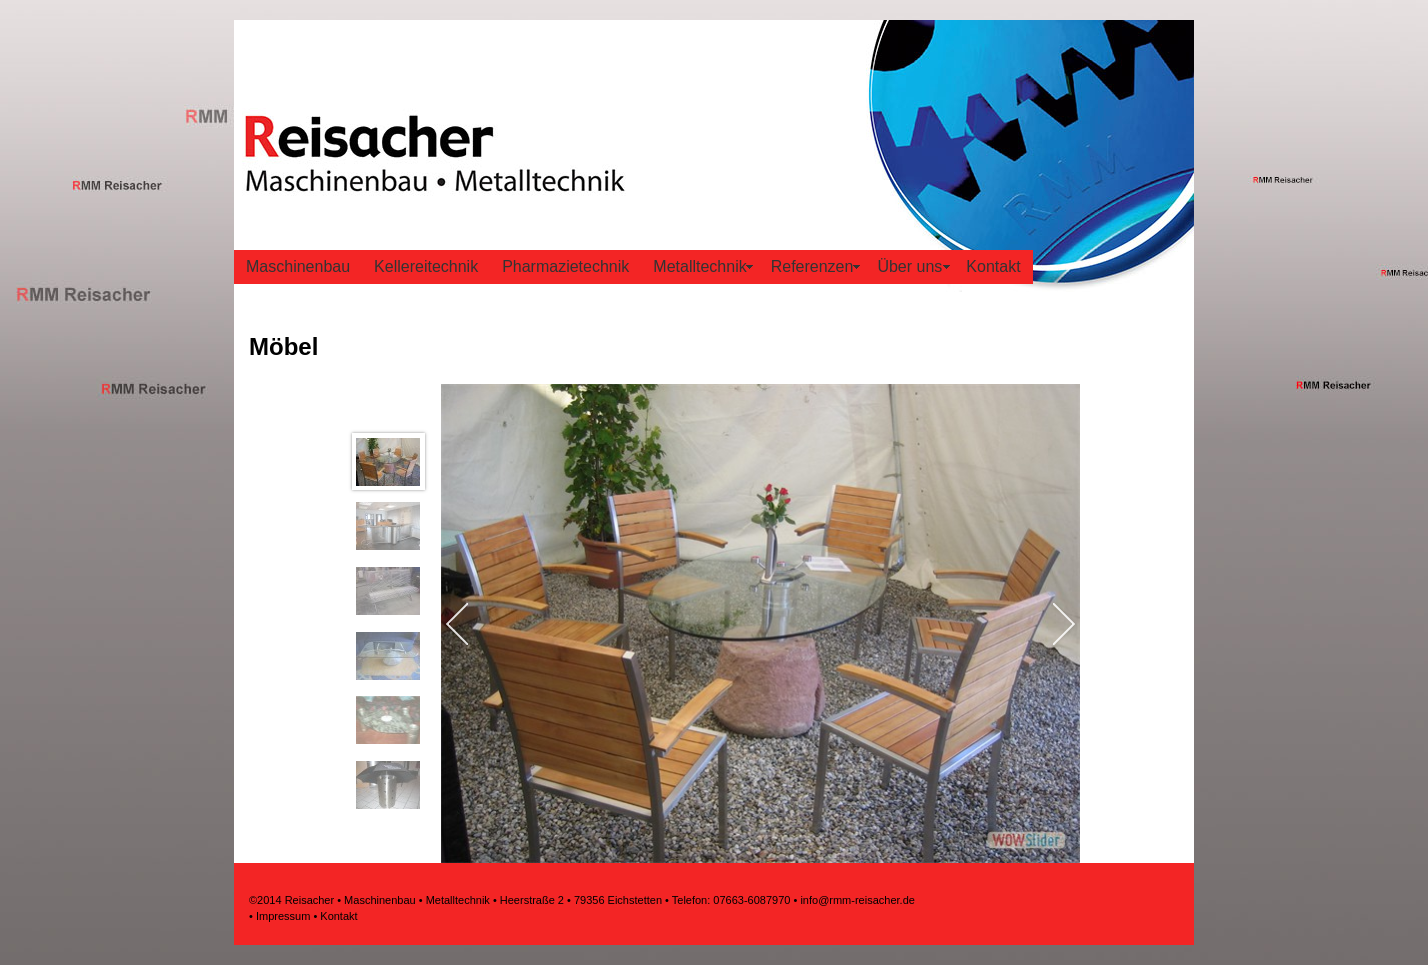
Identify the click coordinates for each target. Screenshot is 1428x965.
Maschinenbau (298, 266)
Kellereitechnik (426, 266)
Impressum (283, 916)
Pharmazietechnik (565, 266)
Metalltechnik (699, 266)
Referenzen (812, 266)
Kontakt (993, 266)
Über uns (909, 266)
